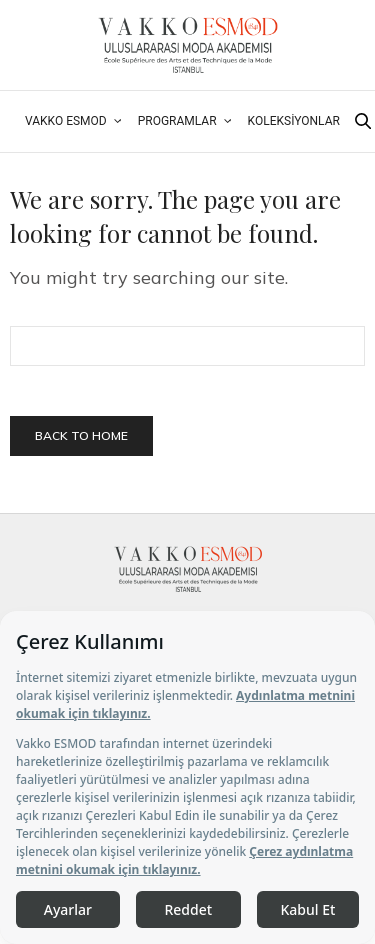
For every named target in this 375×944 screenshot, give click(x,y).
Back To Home (81, 435)
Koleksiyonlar (294, 121)
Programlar (177, 121)
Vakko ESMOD (66, 121)
